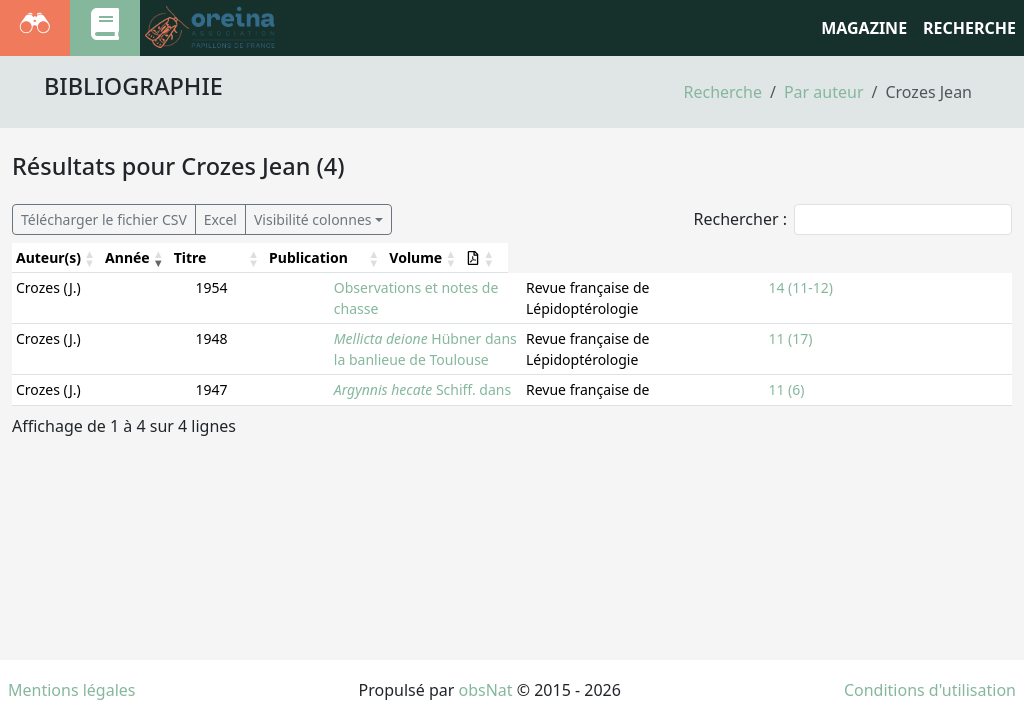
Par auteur (824, 92)
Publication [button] (631, 257)
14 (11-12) (916, 287)
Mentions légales (72, 690)
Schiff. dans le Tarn (291, 347)
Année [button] (130, 257)
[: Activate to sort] (983, 258)
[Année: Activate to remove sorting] (139, 258)
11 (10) (906, 377)
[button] (975, 257)
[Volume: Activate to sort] (922, 258)
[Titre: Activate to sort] (381, 258)
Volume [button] (910, 257)
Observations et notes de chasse (285, 287)
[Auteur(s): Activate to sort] (58, 258)
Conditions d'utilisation (930, 690)
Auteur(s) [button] (48, 257)
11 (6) (902, 347)
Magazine (864, 28)
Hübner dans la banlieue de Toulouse (350, 317)
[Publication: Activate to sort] (734, 258)
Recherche (723, 92)
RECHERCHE (969, 28)
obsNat (485, 690)
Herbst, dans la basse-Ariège (331, 377)
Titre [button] (195, 257)
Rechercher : (740, 219)
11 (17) (906, 317)
